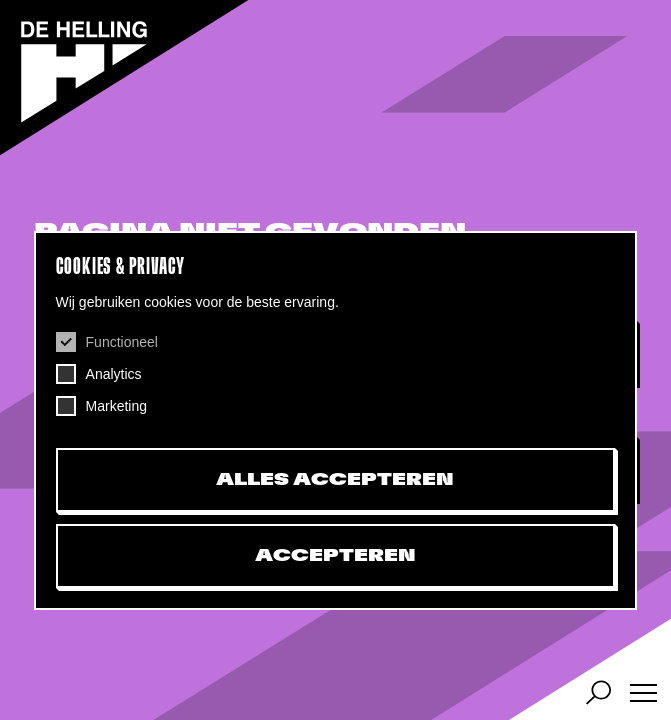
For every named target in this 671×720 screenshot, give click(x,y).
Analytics (114, 374)
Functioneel (122, 342)
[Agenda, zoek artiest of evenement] (598, 692)
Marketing (116, 406)
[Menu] (643, 692)
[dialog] (336, 420)
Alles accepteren (335, 480)
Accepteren (335, 556)
